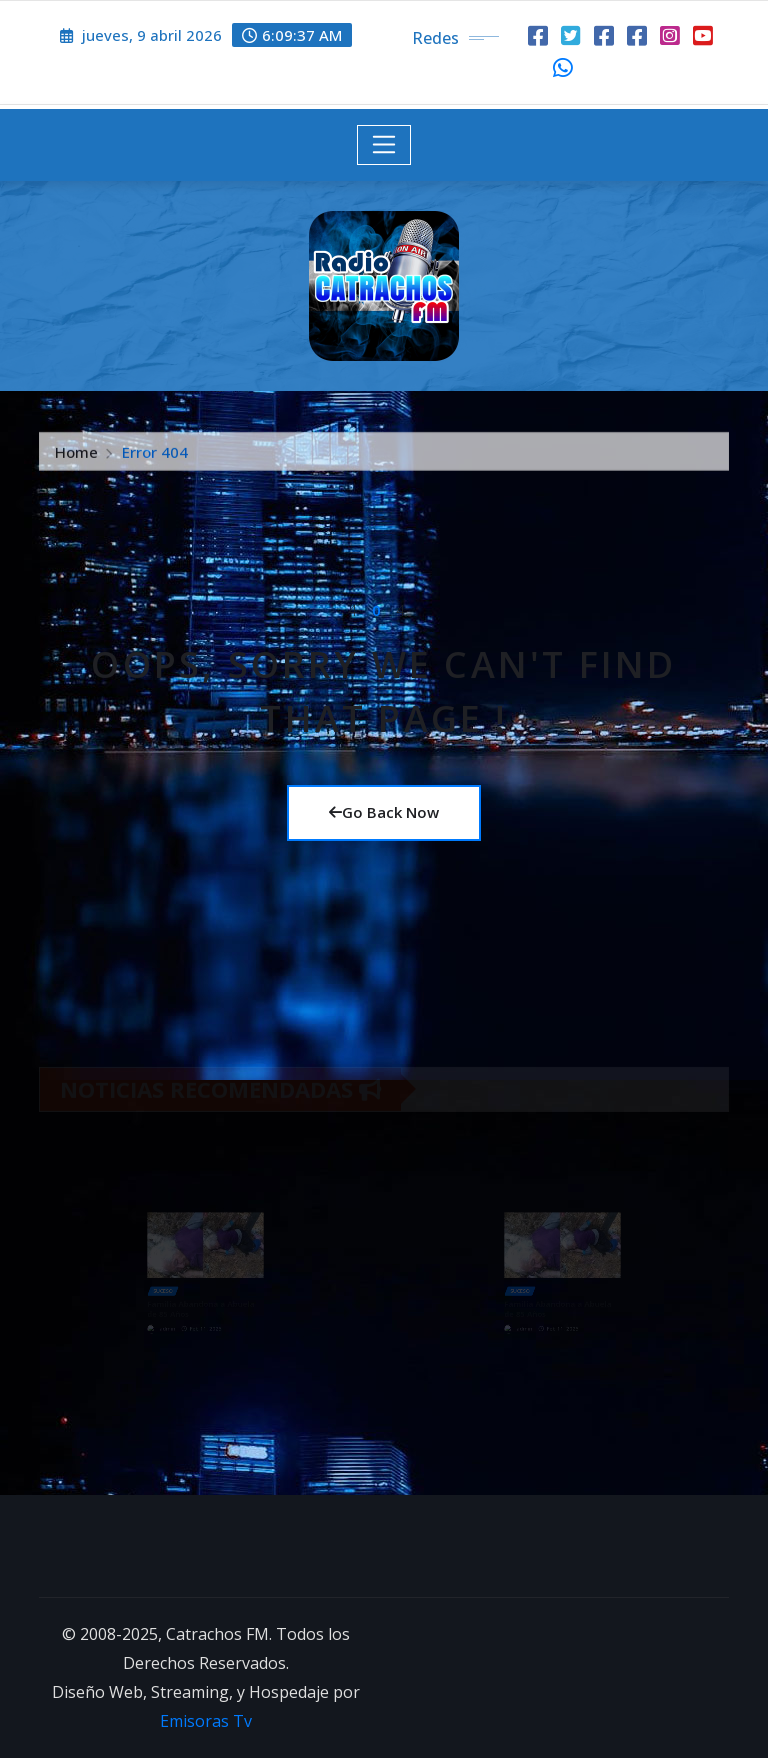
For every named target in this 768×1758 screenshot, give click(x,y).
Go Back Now (384, 812)
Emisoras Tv (206, 1721)
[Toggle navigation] (384, 145)
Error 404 (155, 460)
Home (76, 460)
